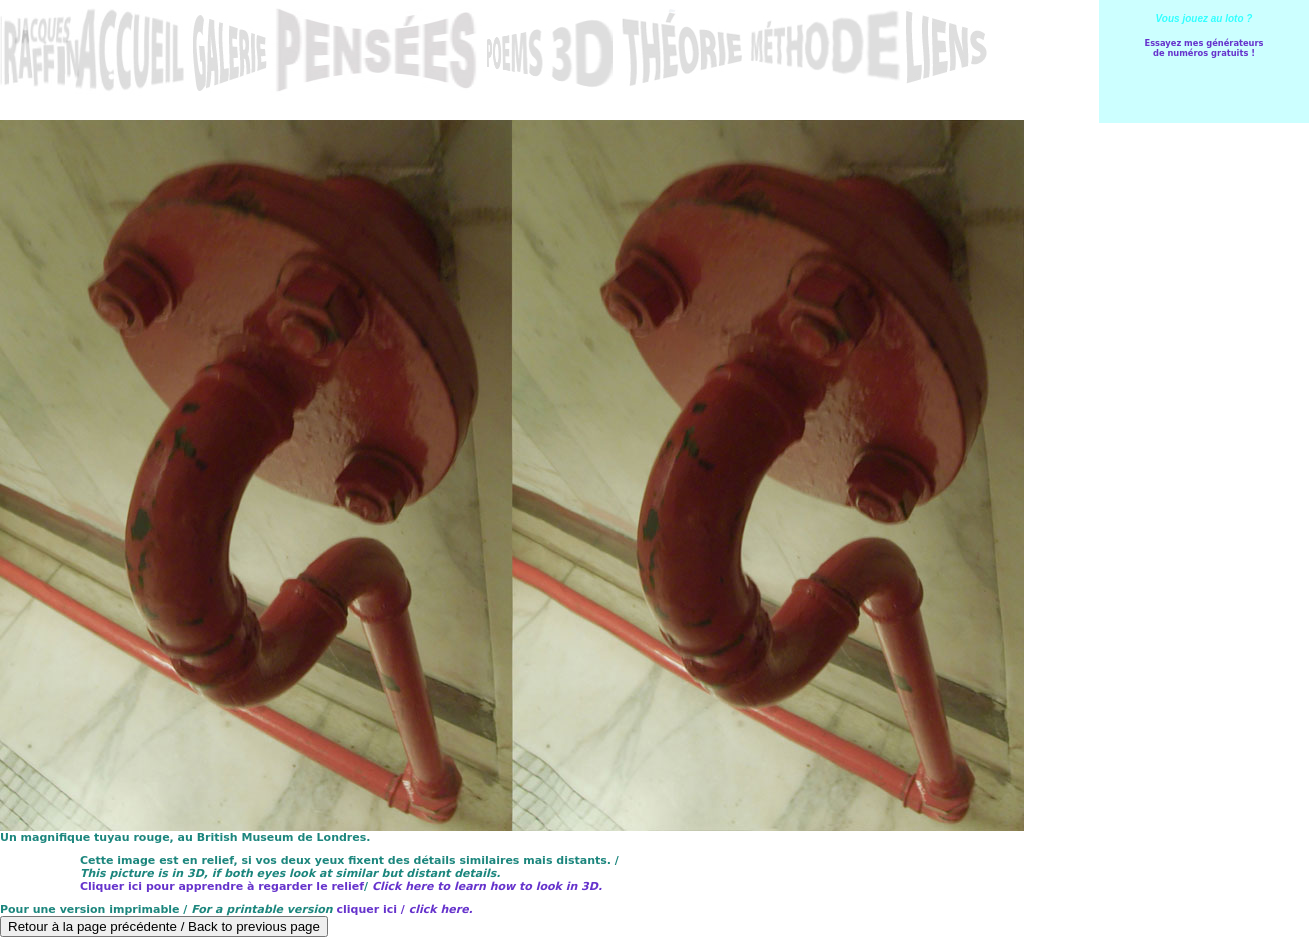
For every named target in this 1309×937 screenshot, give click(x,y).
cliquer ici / (404, 909)
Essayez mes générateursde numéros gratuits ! (1203, 48)
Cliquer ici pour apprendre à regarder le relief (222, 886)
